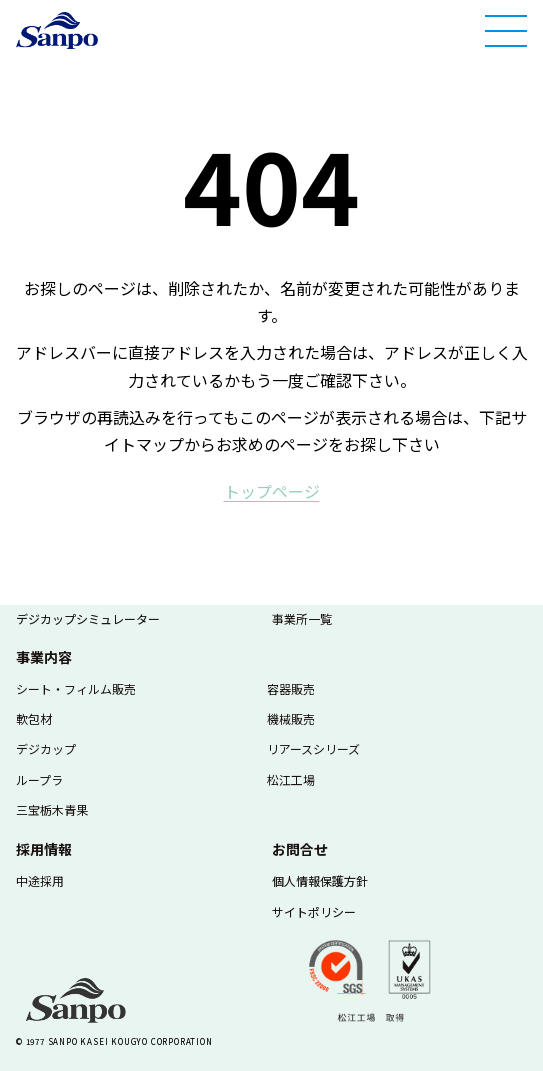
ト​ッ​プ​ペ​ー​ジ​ (272, 491)
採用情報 (44, 849)
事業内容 (44, 657)
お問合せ (300, 849)
